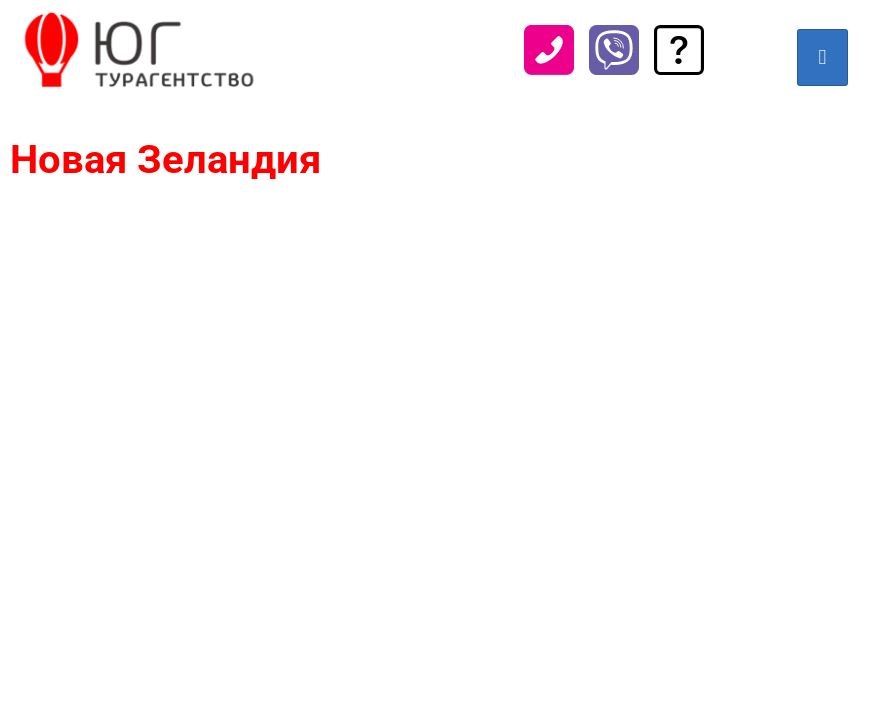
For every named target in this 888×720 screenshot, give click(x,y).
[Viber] (614, 67)
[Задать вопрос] (679, 67)
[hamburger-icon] (822, 58)
